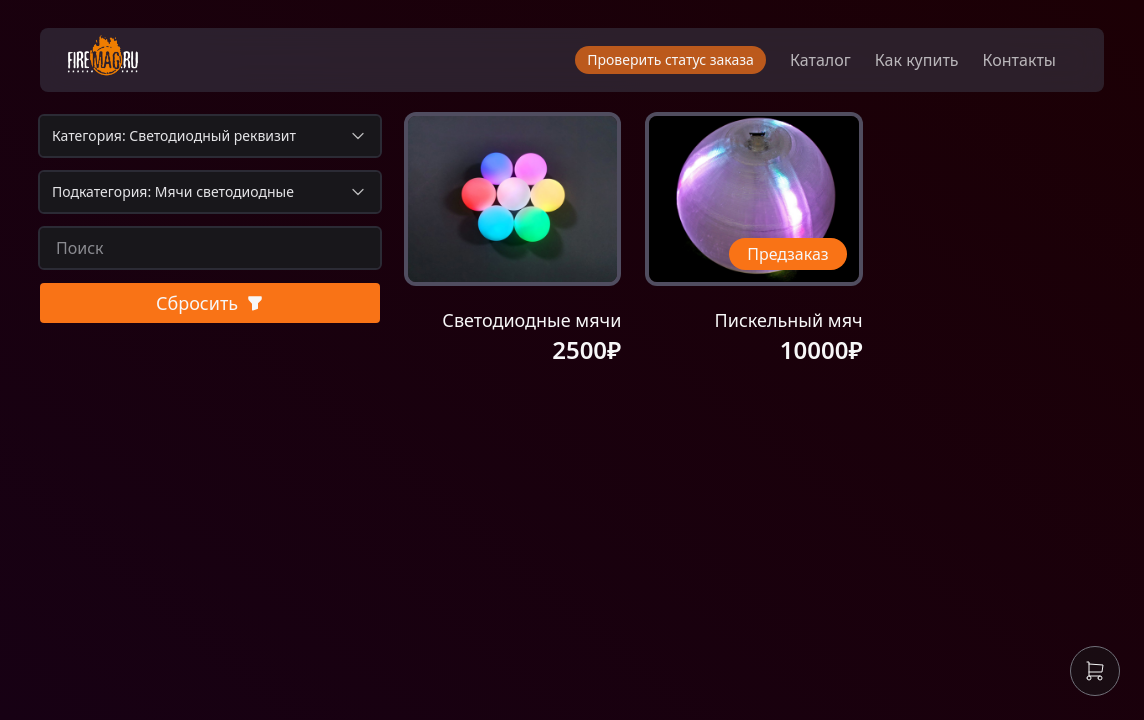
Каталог (820, 60)
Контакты (1019, 60)
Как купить (917, 60)
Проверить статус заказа (670, 59)
